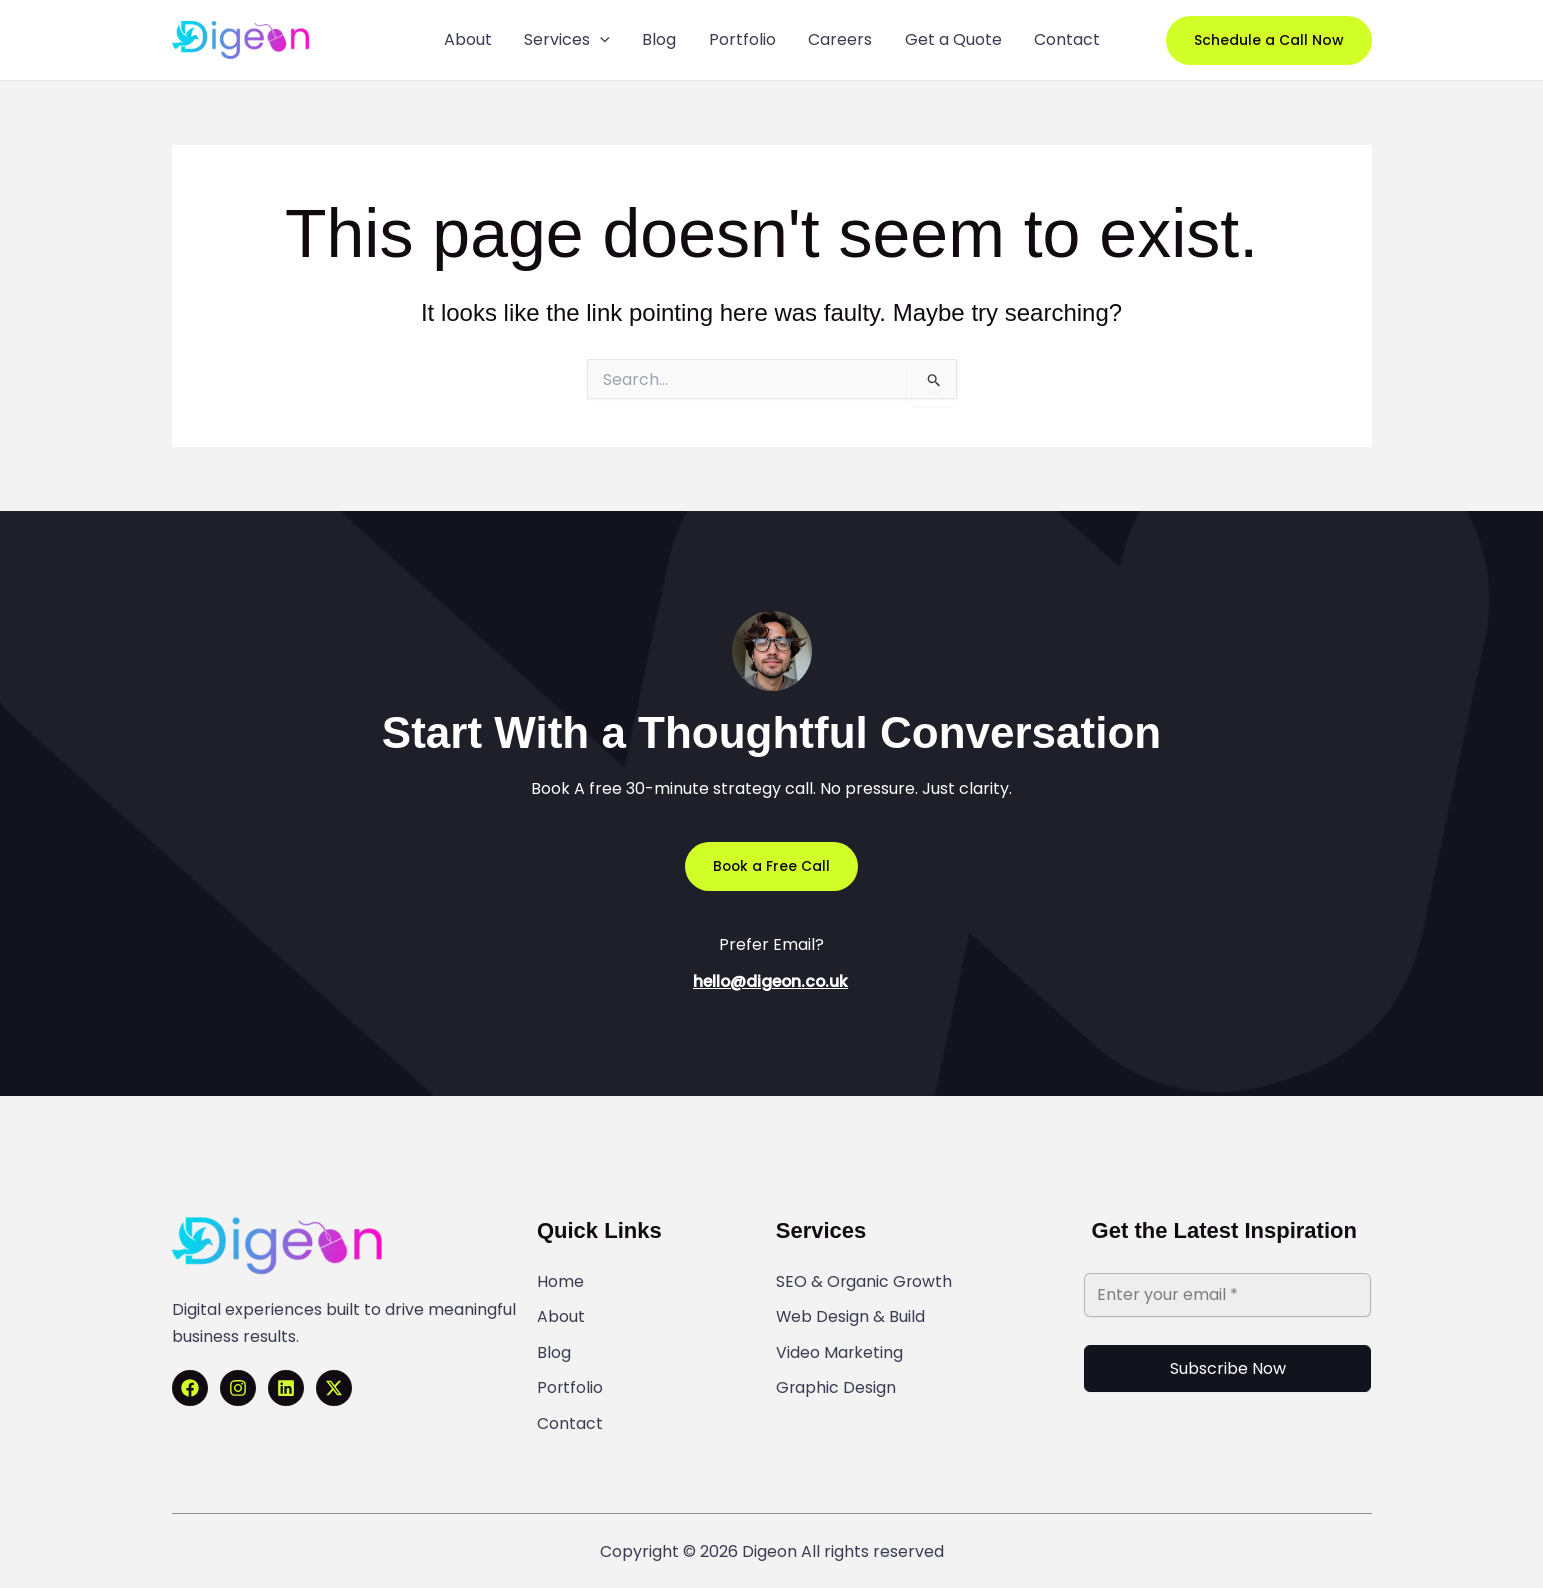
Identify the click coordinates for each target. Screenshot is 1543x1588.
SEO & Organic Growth (865, 1281)
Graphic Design (836, 1380)
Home (560, 1281)
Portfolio (570, 1380)
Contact (570, 1413)
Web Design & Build (851, 1314)
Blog (554, 1347)
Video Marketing (840, 1347)
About (561, 1314)
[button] (1269, 40)
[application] (603, 40)
